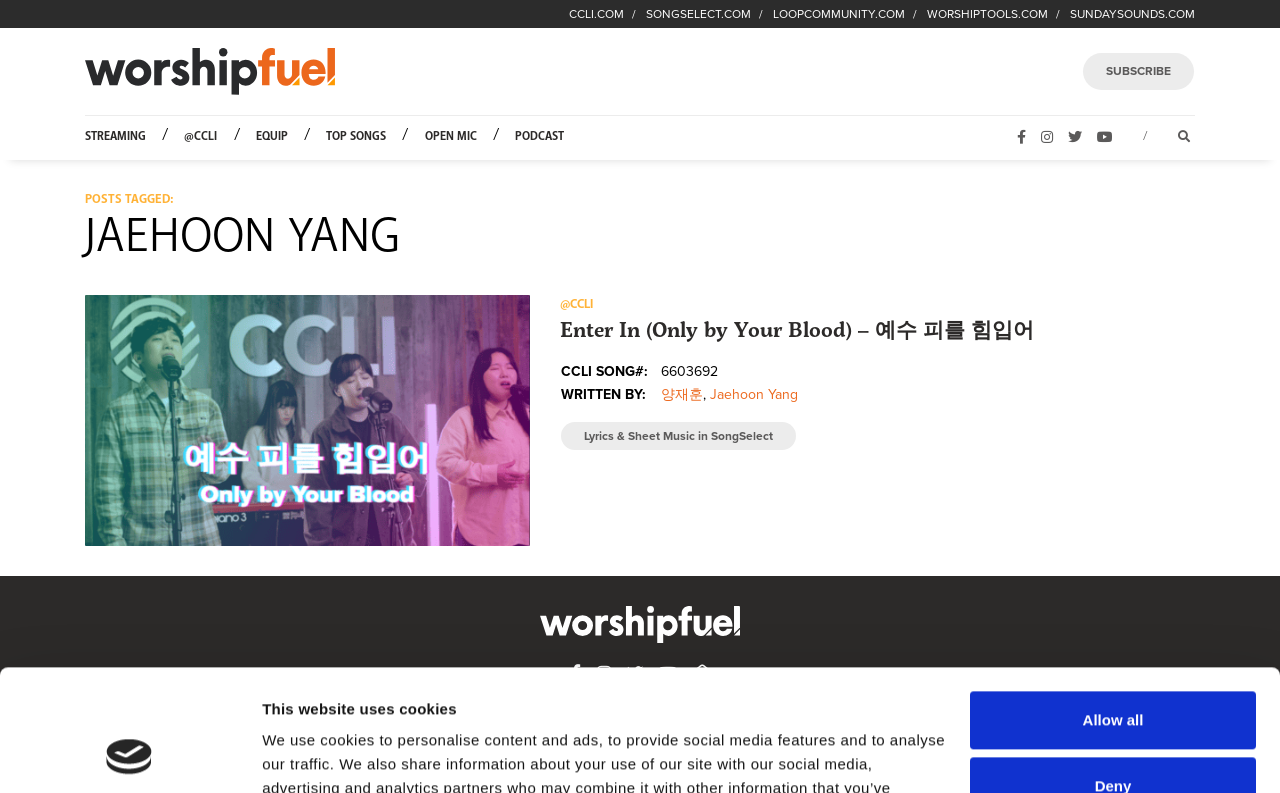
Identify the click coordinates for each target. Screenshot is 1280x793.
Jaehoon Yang (754, 394)
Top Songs (356, 136)
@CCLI (200, 136)
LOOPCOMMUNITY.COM (839, 14)
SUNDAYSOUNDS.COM (1132, 14)
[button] (307, 420)
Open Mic (451, 136)
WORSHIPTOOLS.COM (987, 14)
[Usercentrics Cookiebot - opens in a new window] (129, 754)
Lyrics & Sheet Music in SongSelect (678, 436)
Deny (1113, 671)
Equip (272, 136)
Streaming (115, 136)
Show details (308, 753)
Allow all (1113, 606)
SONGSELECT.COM (698, 14)
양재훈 (682, 394)
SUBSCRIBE (1138, 71)
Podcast (539, 136)
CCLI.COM (596, 14)
